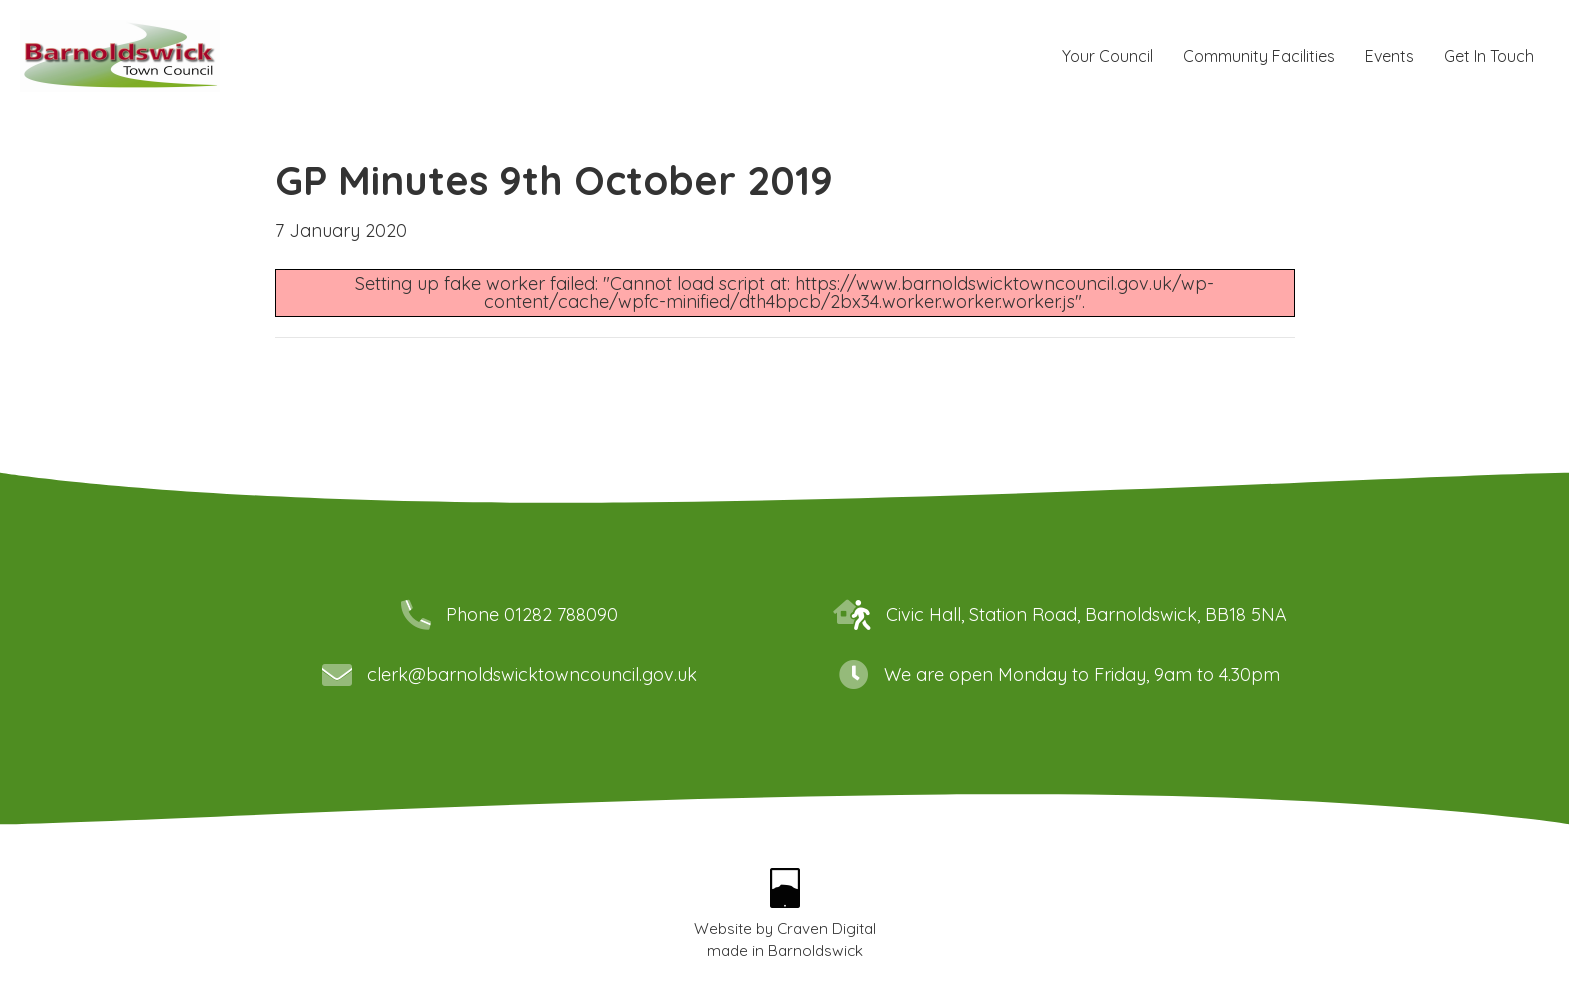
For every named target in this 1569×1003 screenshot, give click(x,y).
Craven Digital (826, 928)
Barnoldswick (815, 950)
